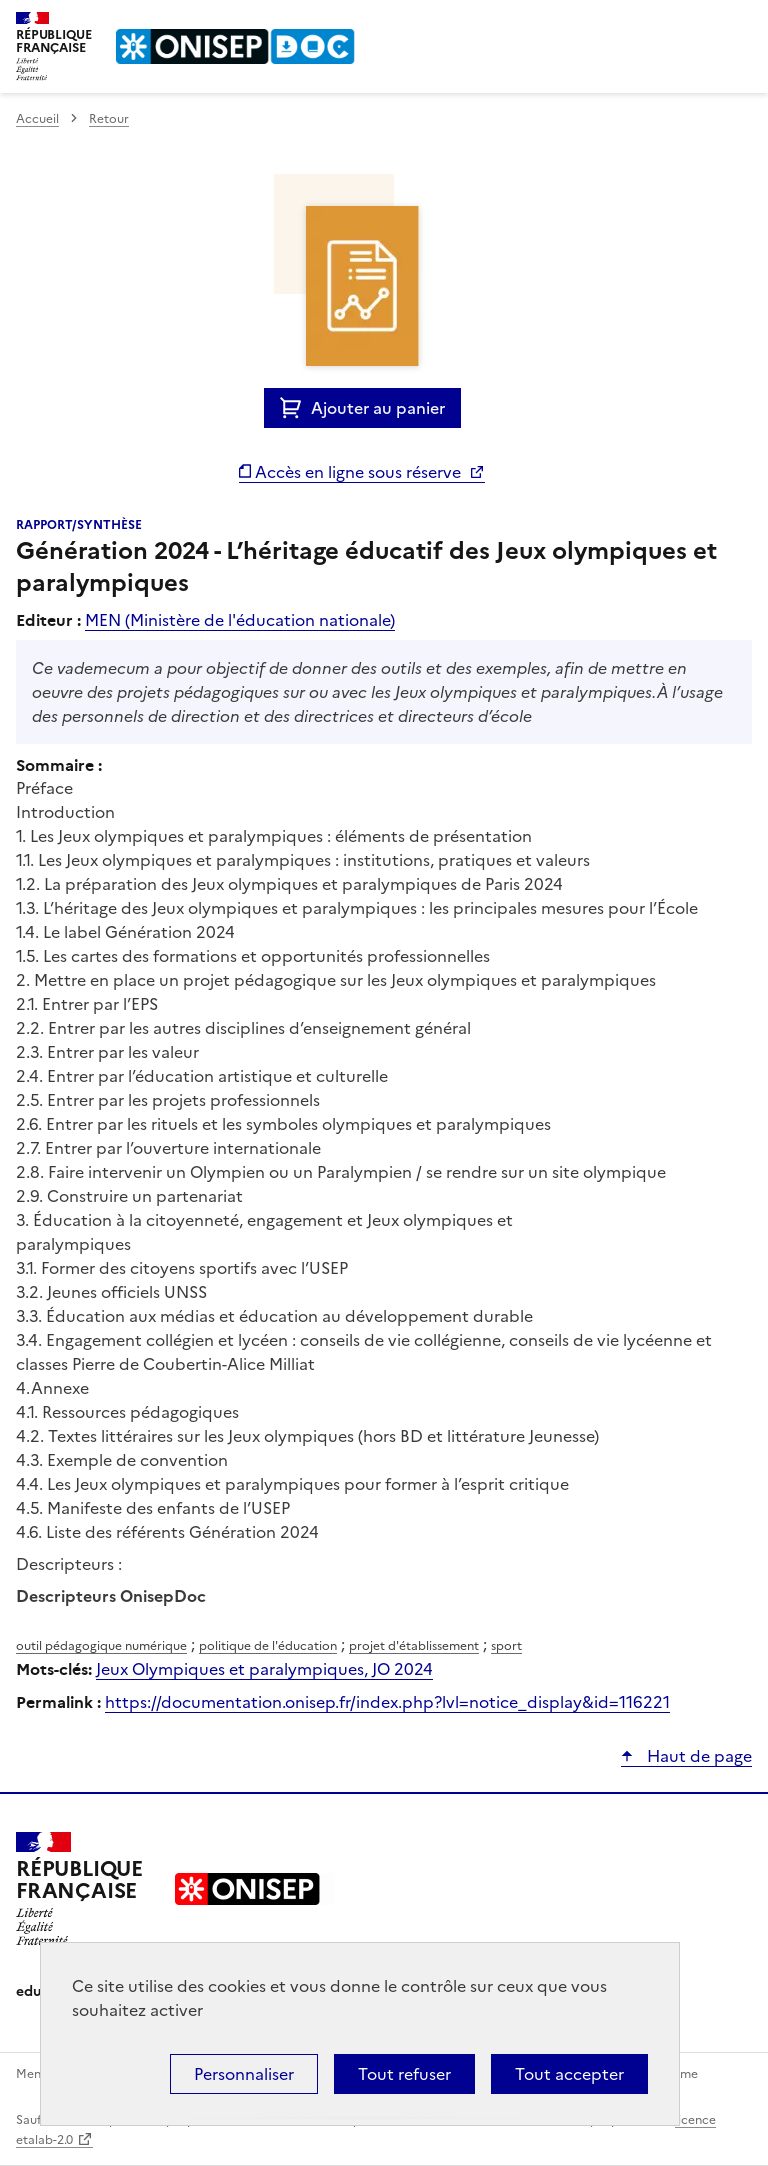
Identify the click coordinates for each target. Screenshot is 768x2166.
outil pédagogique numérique (101, 1646)
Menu (740, 24)
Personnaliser (244, 2074)
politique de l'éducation (268, 1646)
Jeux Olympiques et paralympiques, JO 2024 (264, 1669)
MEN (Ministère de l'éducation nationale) (240, 620)
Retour (109, 119)
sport (506, 1646)
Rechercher (700, 24)
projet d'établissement (414, 1646)
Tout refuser (404, 2074)
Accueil (37, 119)
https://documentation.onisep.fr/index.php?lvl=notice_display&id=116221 (387, 1702)
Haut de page (697, 1756)
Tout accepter (569, 2074)
